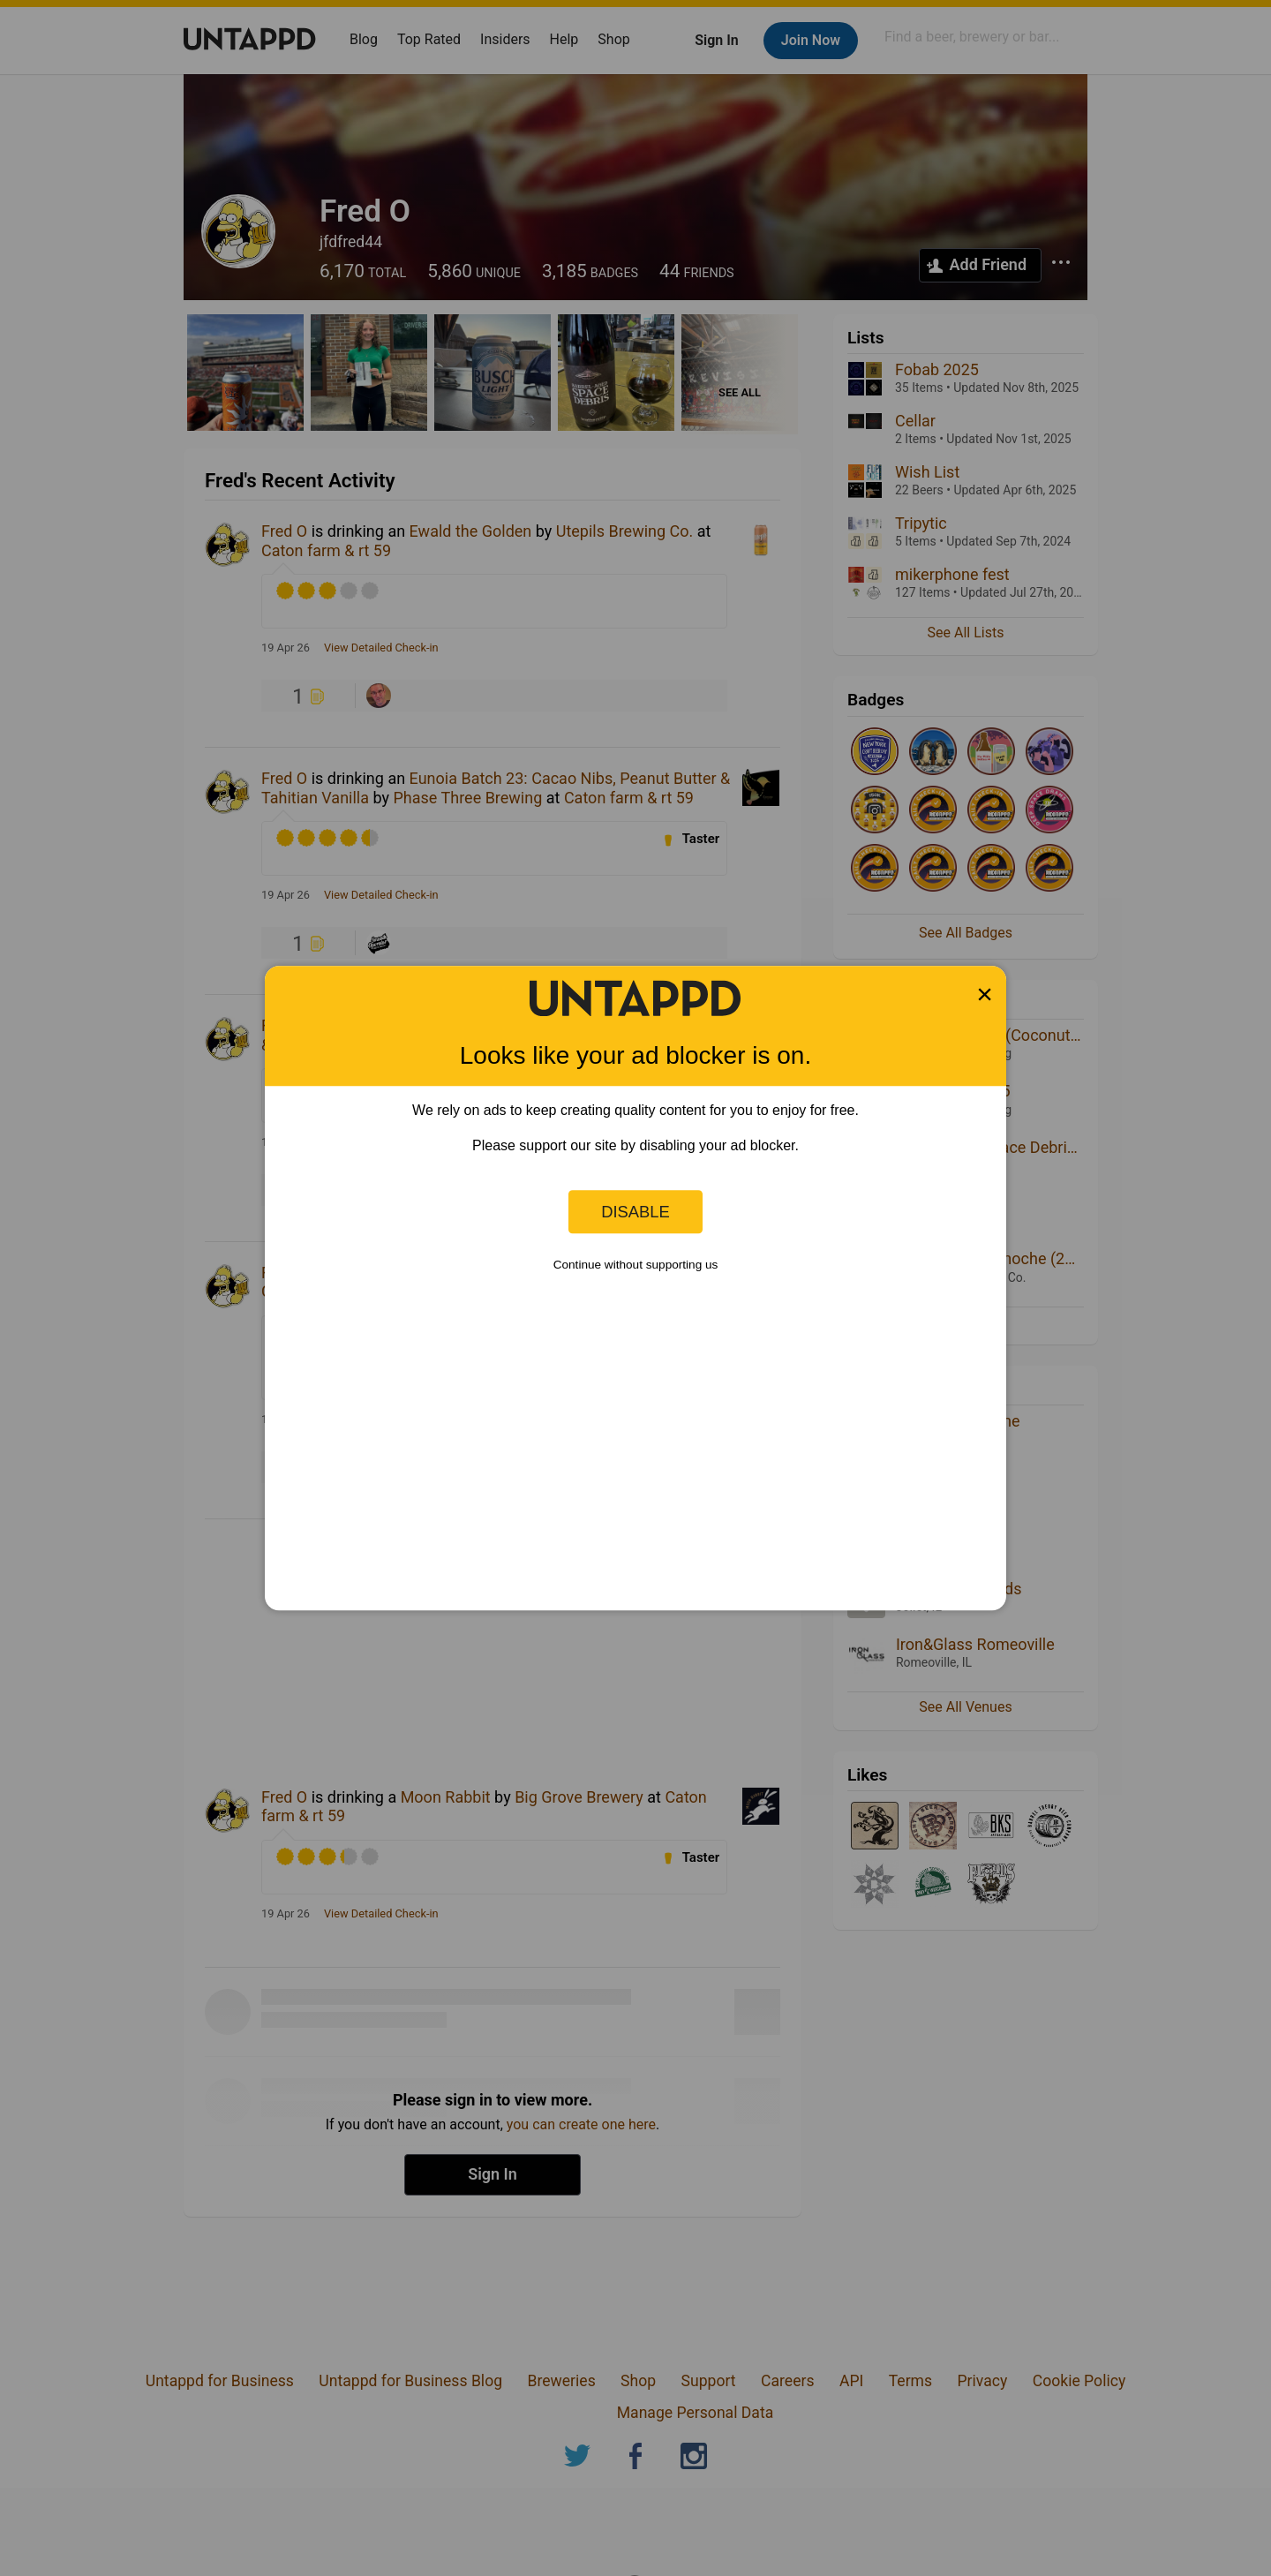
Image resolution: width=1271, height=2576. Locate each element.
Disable (635, 1211)
